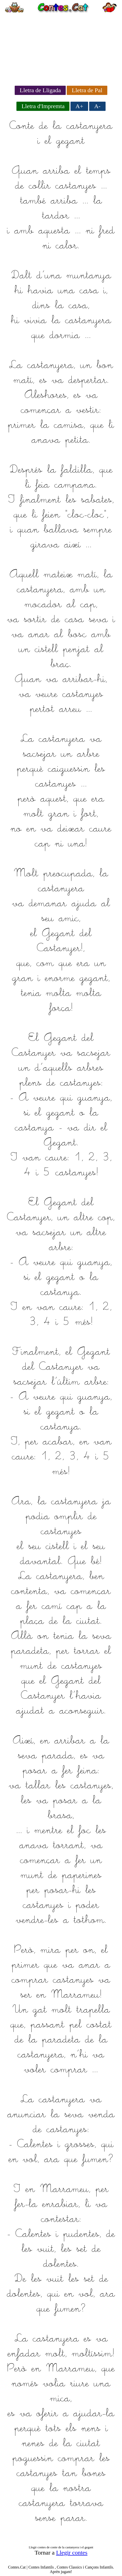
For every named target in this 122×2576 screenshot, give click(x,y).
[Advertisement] (61, 47)
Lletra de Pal (87, 90)
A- (97, 106)
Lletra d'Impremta (42, 106)
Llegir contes (71, 2552)
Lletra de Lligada (40, 90)
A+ (79, 106)
